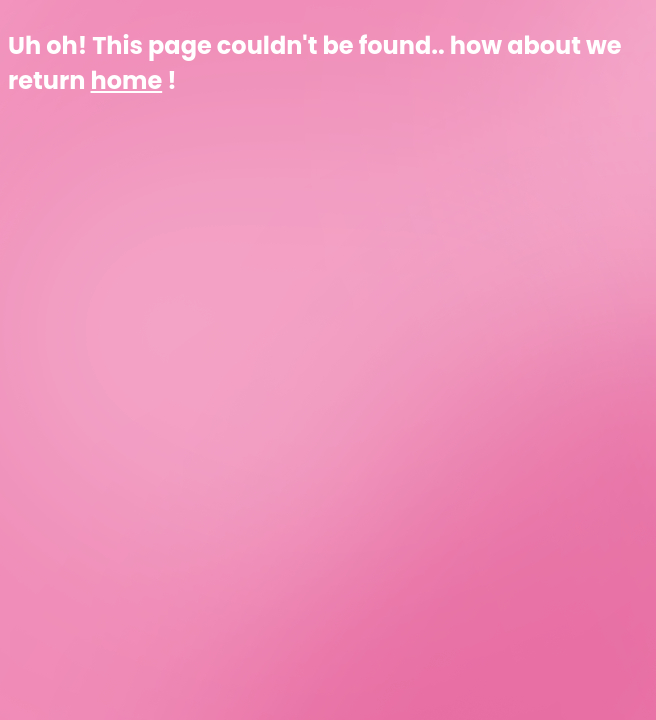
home (127, 80)
